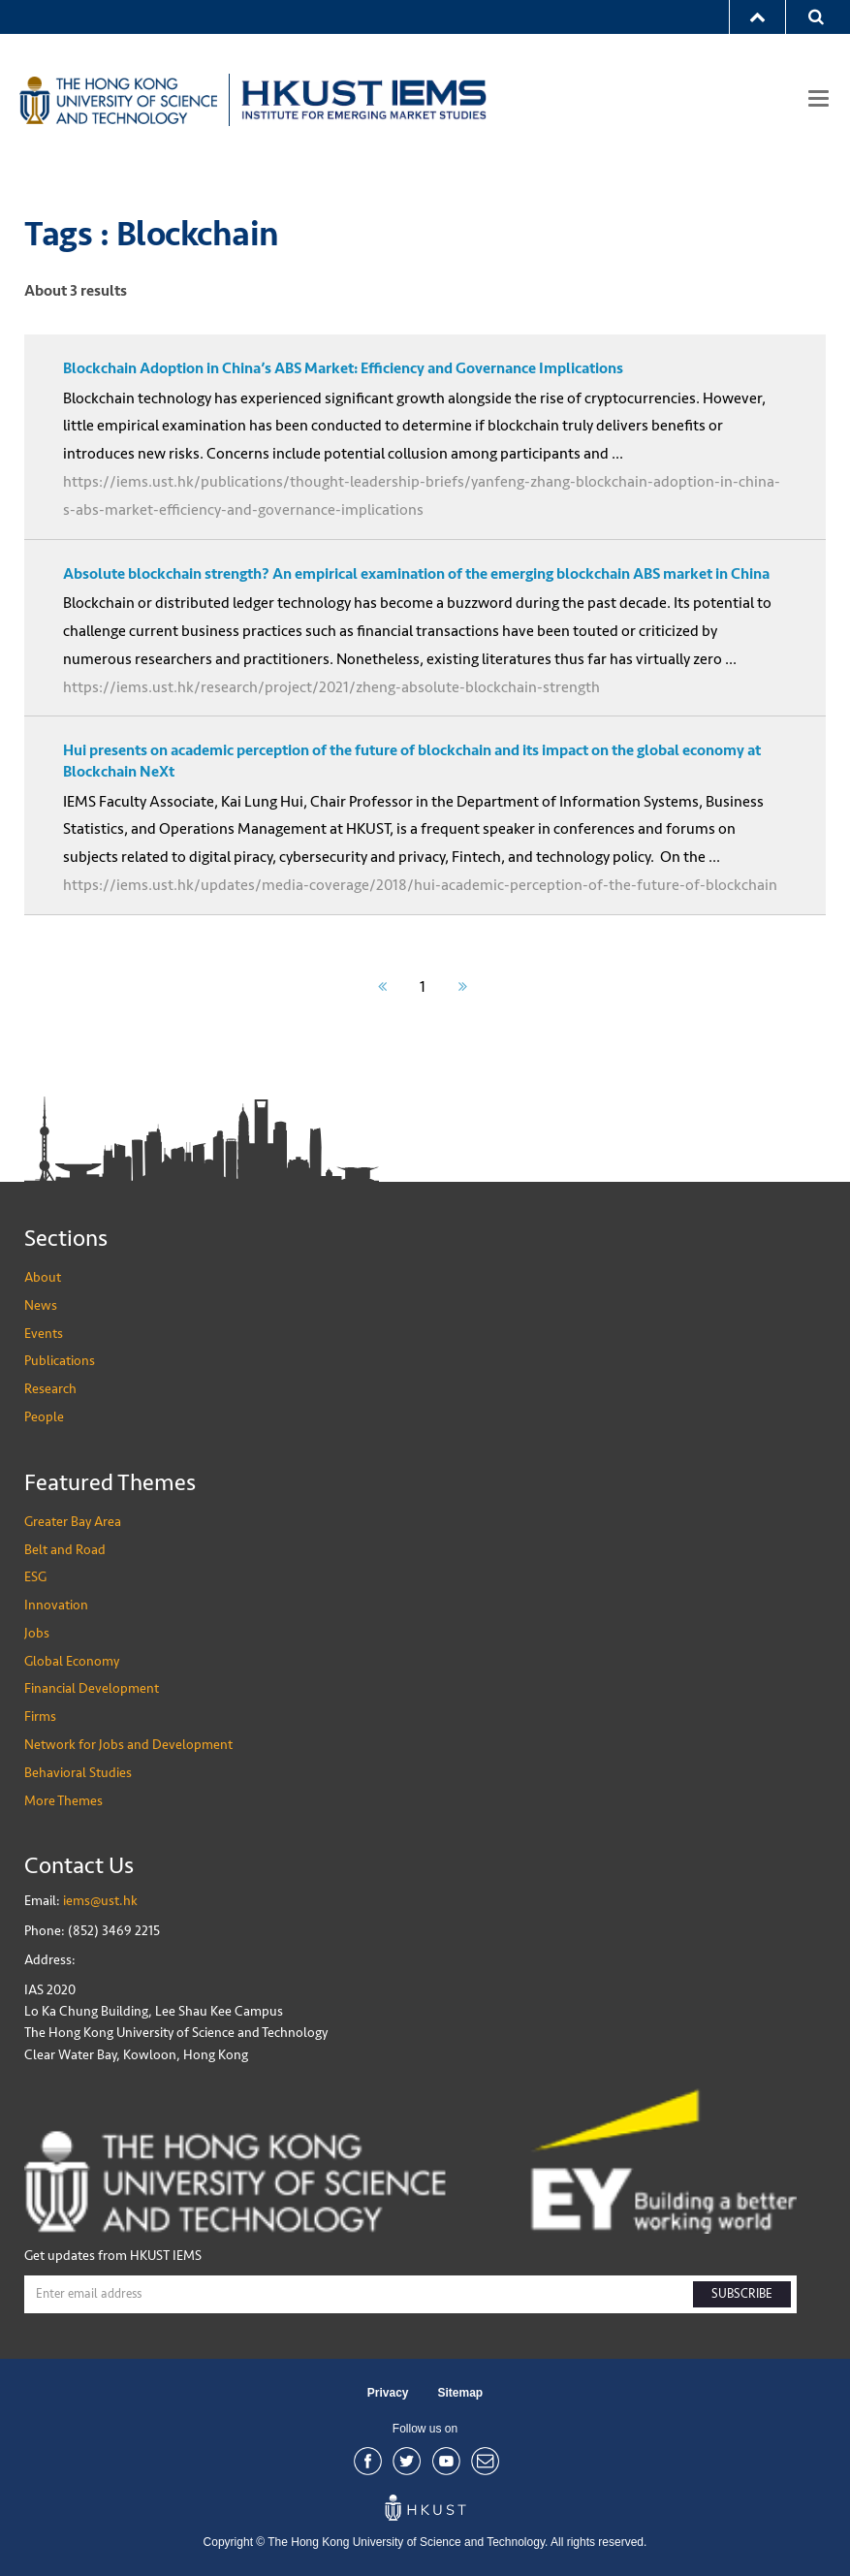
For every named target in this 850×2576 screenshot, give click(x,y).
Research (50, 1389)
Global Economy (71, 1661)
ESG (35, 1577)
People (44, 1417)
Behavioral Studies (78, 1773)
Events (43, 1333)
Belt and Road (65, 1550)
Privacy (388, 2393)
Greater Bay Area (72, 1521)
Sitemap (461, 2393)
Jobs (36, 1633)
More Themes (63, 1801)
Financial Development (91, 1688)
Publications (59, 1361)
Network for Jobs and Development (128, 1744)
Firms (40, 1716)
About (42, 1277)
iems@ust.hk (100, 1901)
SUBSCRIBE (741, 2294)
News (40, 1305)
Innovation (56, 1605)
